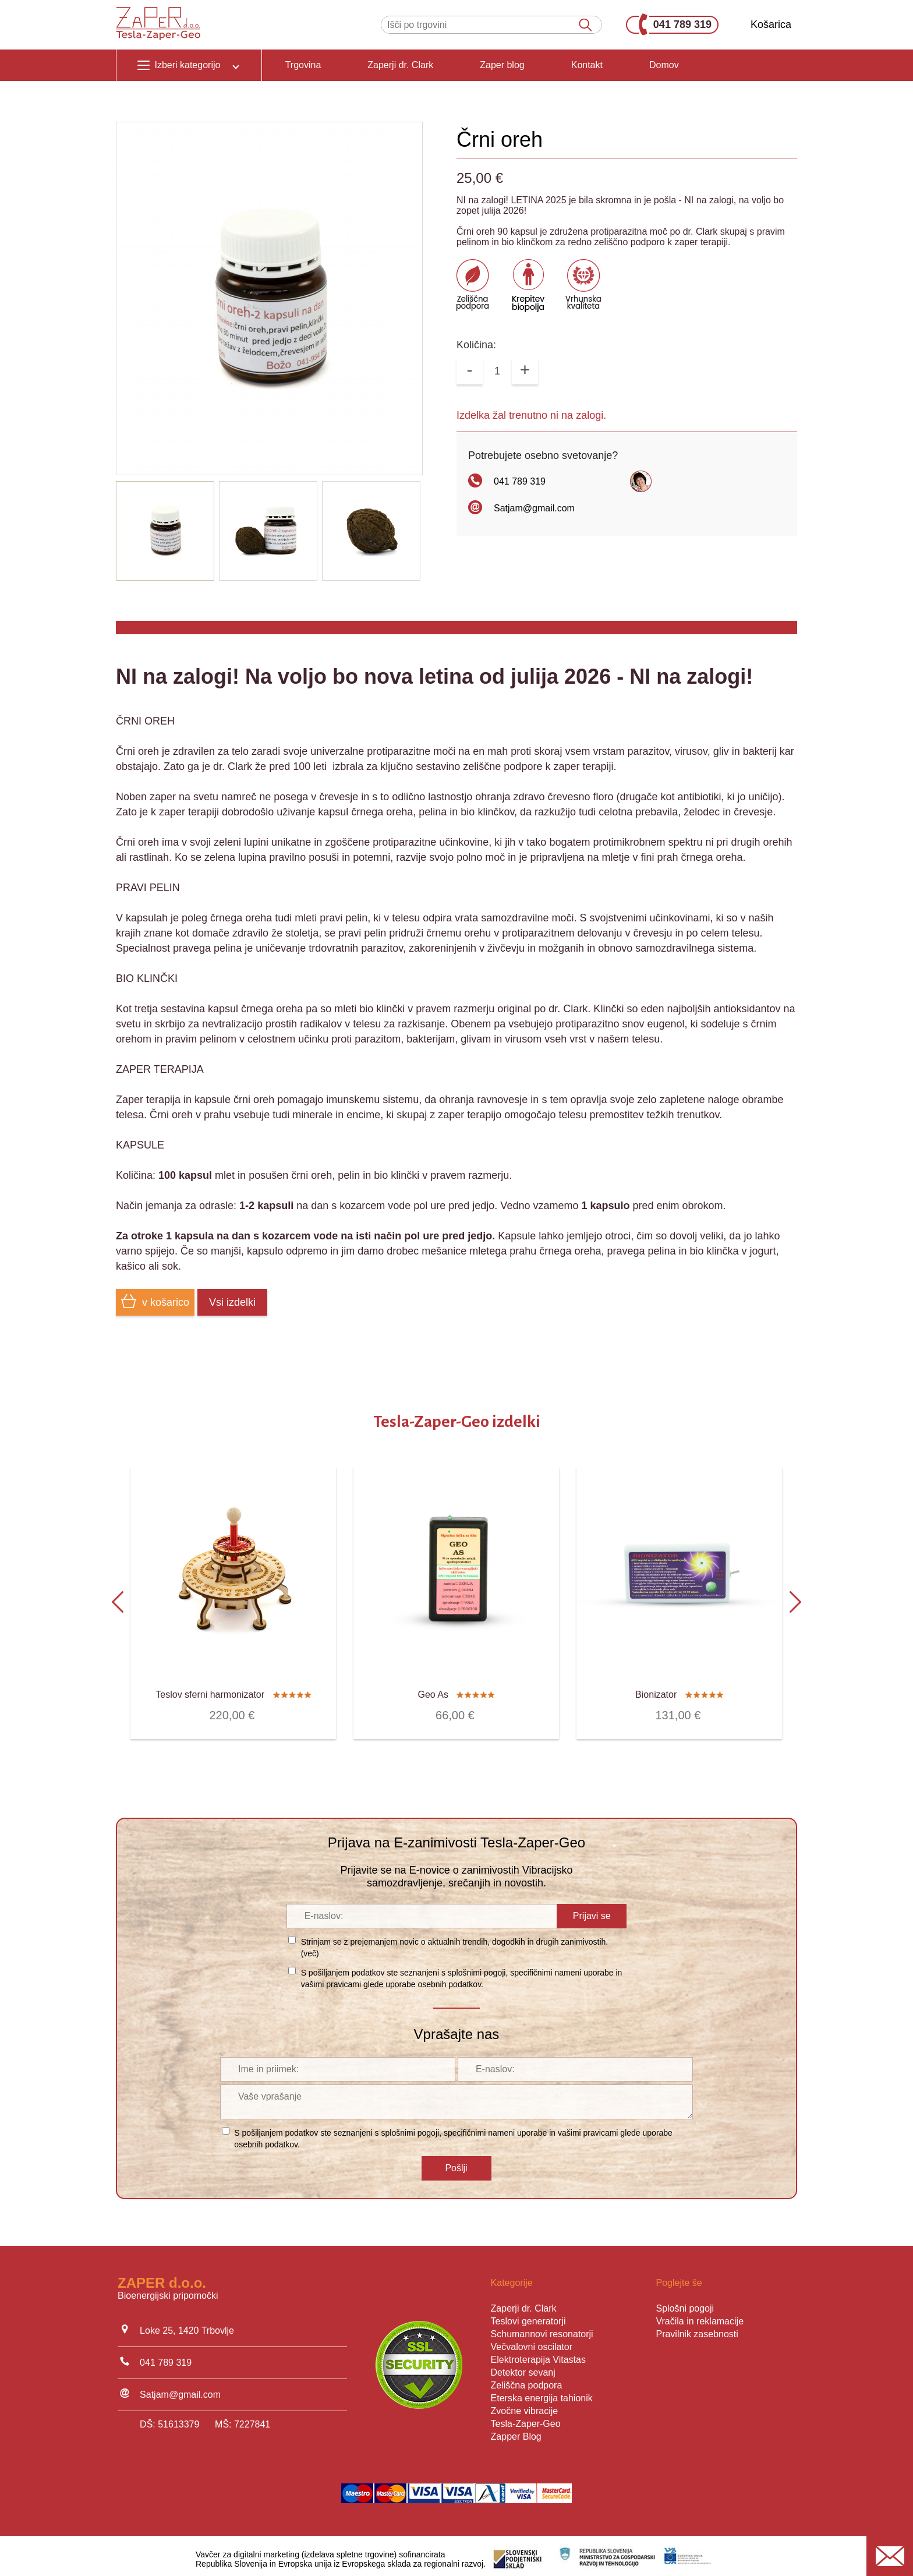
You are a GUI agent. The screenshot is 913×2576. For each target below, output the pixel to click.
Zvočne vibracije (524, 2404)
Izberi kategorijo (189, 64)
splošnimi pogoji (477, 1966)
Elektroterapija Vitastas (538, 2353)
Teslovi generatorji (528, 2315)
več (309, 1947)
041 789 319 (675, 25)
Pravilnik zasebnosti (697, 2328)
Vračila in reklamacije (700, 2315)
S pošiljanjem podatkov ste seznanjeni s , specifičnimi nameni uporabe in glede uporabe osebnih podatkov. (461, 1972)
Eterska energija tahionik (542, 2392)
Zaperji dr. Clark (400, 65)
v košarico (155, 1301)
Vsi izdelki (232, 1302)
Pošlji (456, 2162)
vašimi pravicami (331, 1978)
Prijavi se (592, 1909)
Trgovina (303, 65)
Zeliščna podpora (526, 2379)
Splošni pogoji (685, 2302)
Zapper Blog (516, 2430)
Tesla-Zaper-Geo (526, 2417)
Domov (664, 65)
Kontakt (587, 65)
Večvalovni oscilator (532, 2340)
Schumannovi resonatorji (542, 2328)
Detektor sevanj (523, 2366)
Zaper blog (502, 65)
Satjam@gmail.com (534, 508)
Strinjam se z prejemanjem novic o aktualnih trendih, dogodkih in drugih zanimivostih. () (454, 1941)
